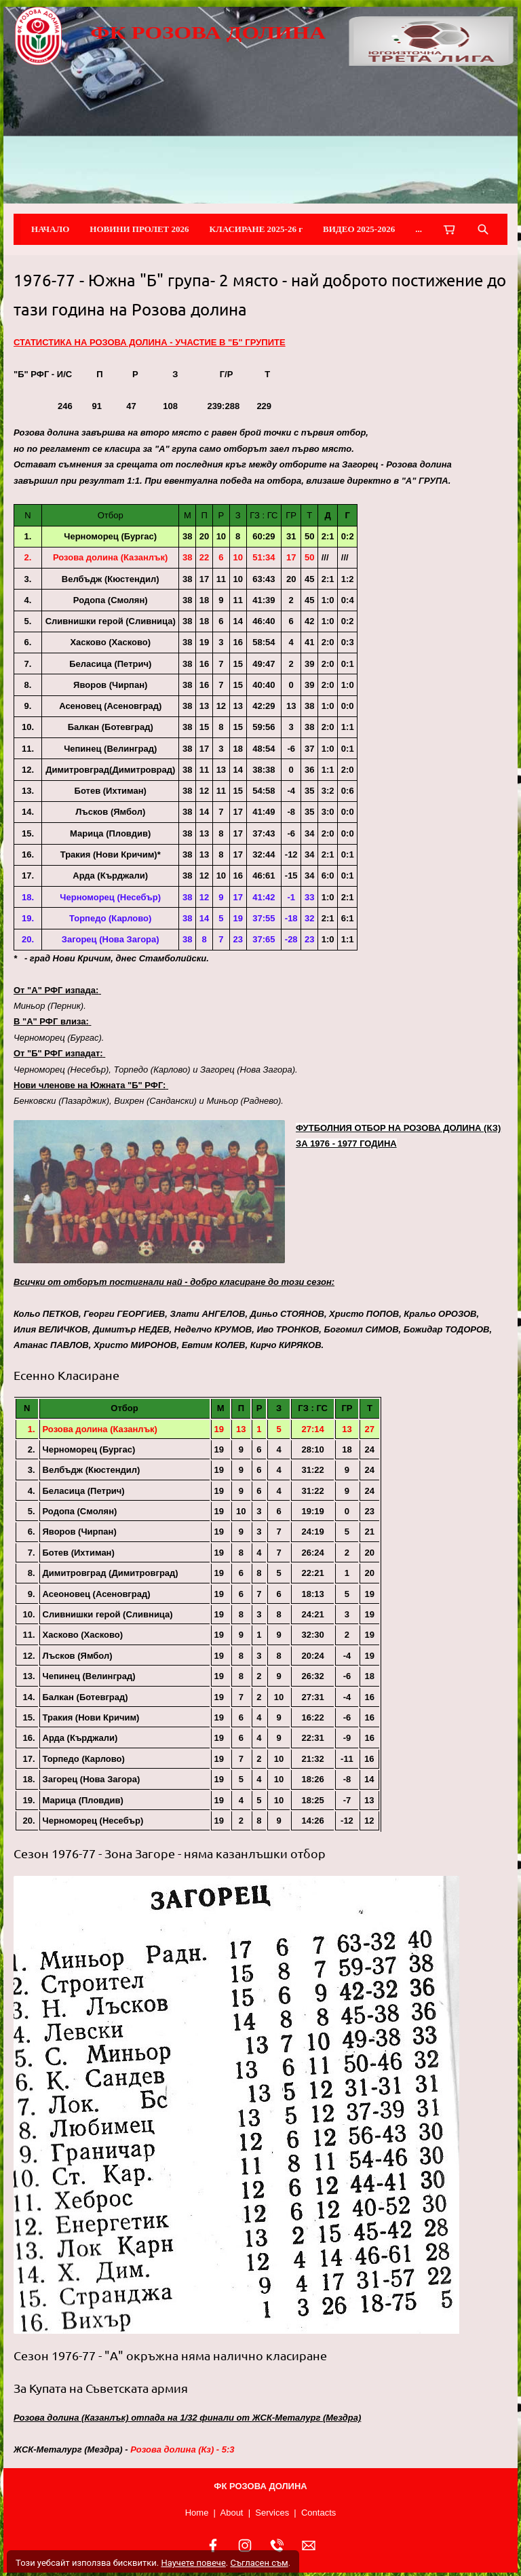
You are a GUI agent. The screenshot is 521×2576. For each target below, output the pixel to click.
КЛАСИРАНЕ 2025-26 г (256, 229)
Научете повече (193, 2563)
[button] (149, 1191)
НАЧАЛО (50, 229)
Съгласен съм (259, 2563)
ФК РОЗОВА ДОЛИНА (208, 32)
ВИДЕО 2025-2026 (359, 229)
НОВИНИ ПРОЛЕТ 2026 (139, 229)
